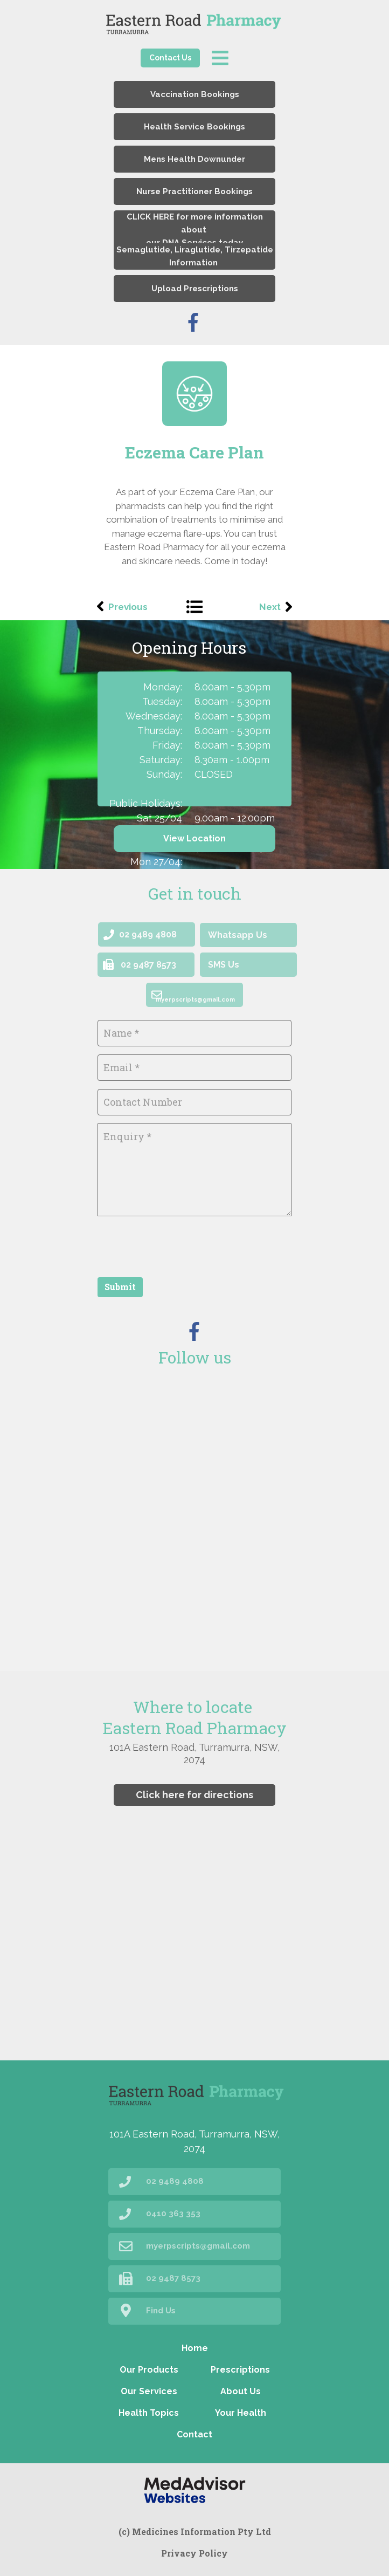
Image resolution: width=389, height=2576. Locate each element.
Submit (120, 1286)
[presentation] (179, 1245)
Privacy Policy (194, 2553)
